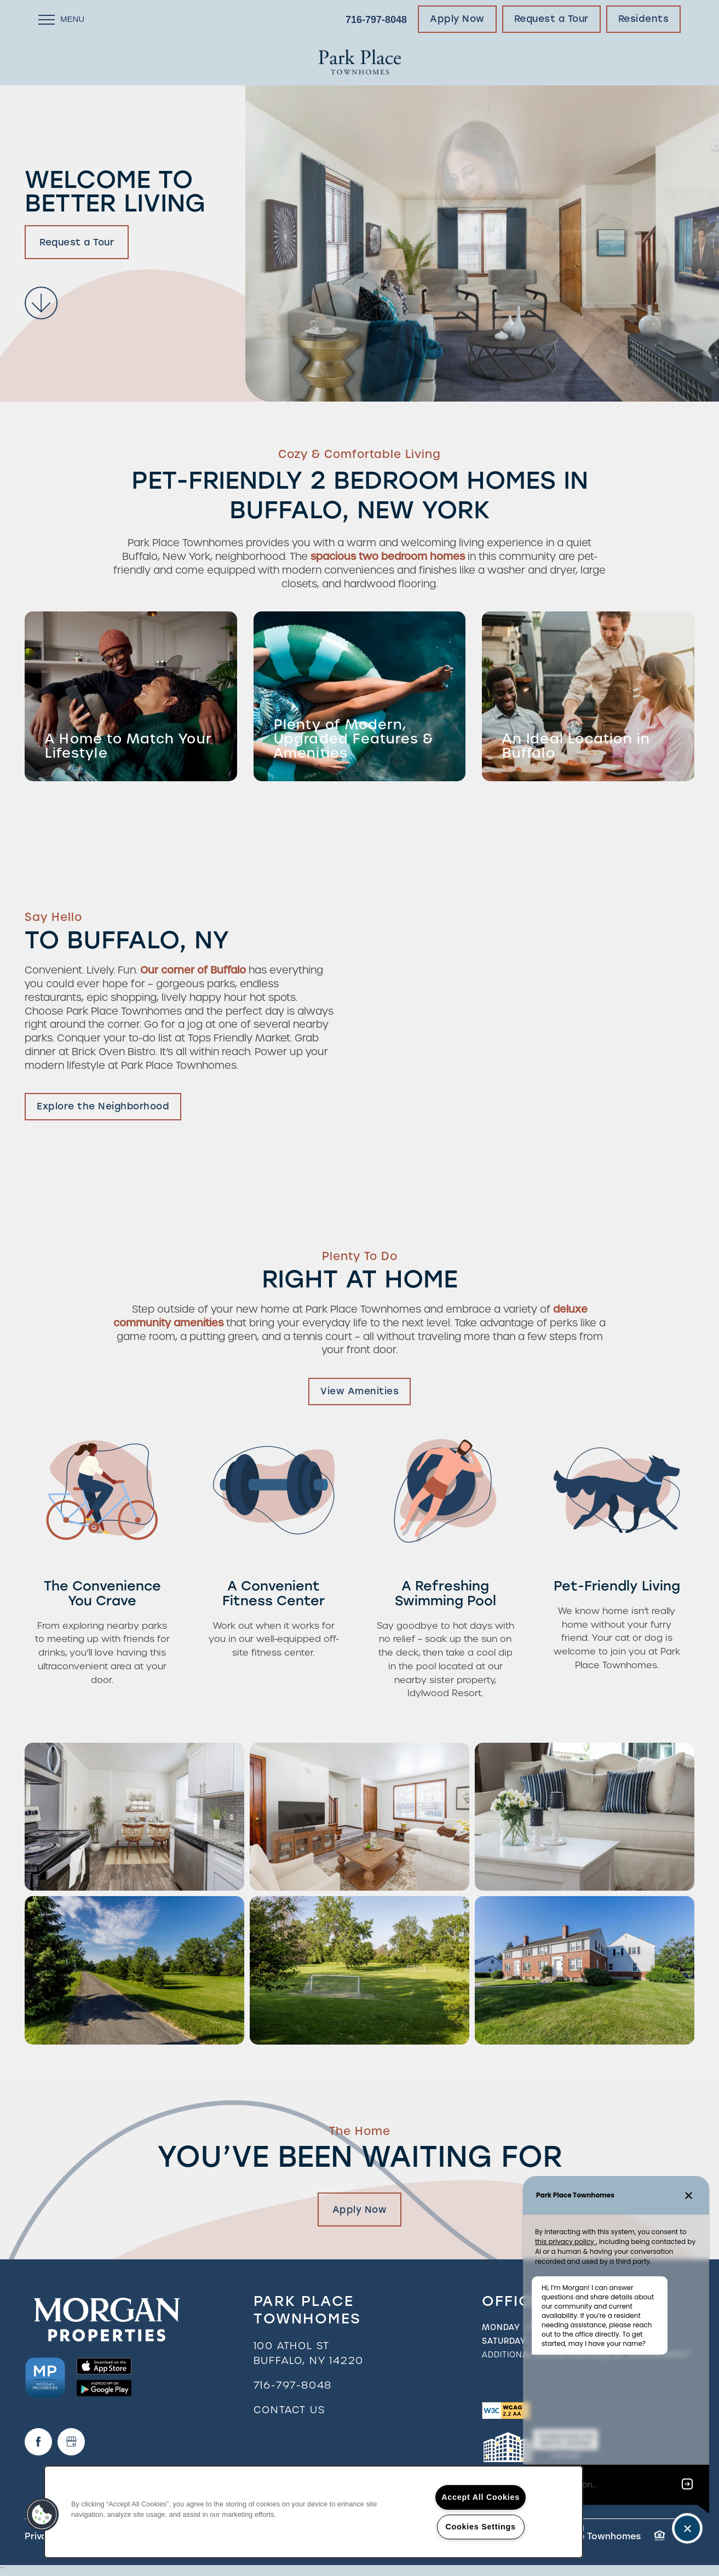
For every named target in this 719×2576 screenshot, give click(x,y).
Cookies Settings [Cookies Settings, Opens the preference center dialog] (480, 2526)
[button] (457, 19)
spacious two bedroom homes (387, 556)
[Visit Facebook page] (38, 2441)
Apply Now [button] (359, 2209)
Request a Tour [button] (76, 242)
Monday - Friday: (522, 2327)
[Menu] (61, 19)
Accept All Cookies (480, 2497)
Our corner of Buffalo (193, 970)
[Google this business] (71, 2441)
